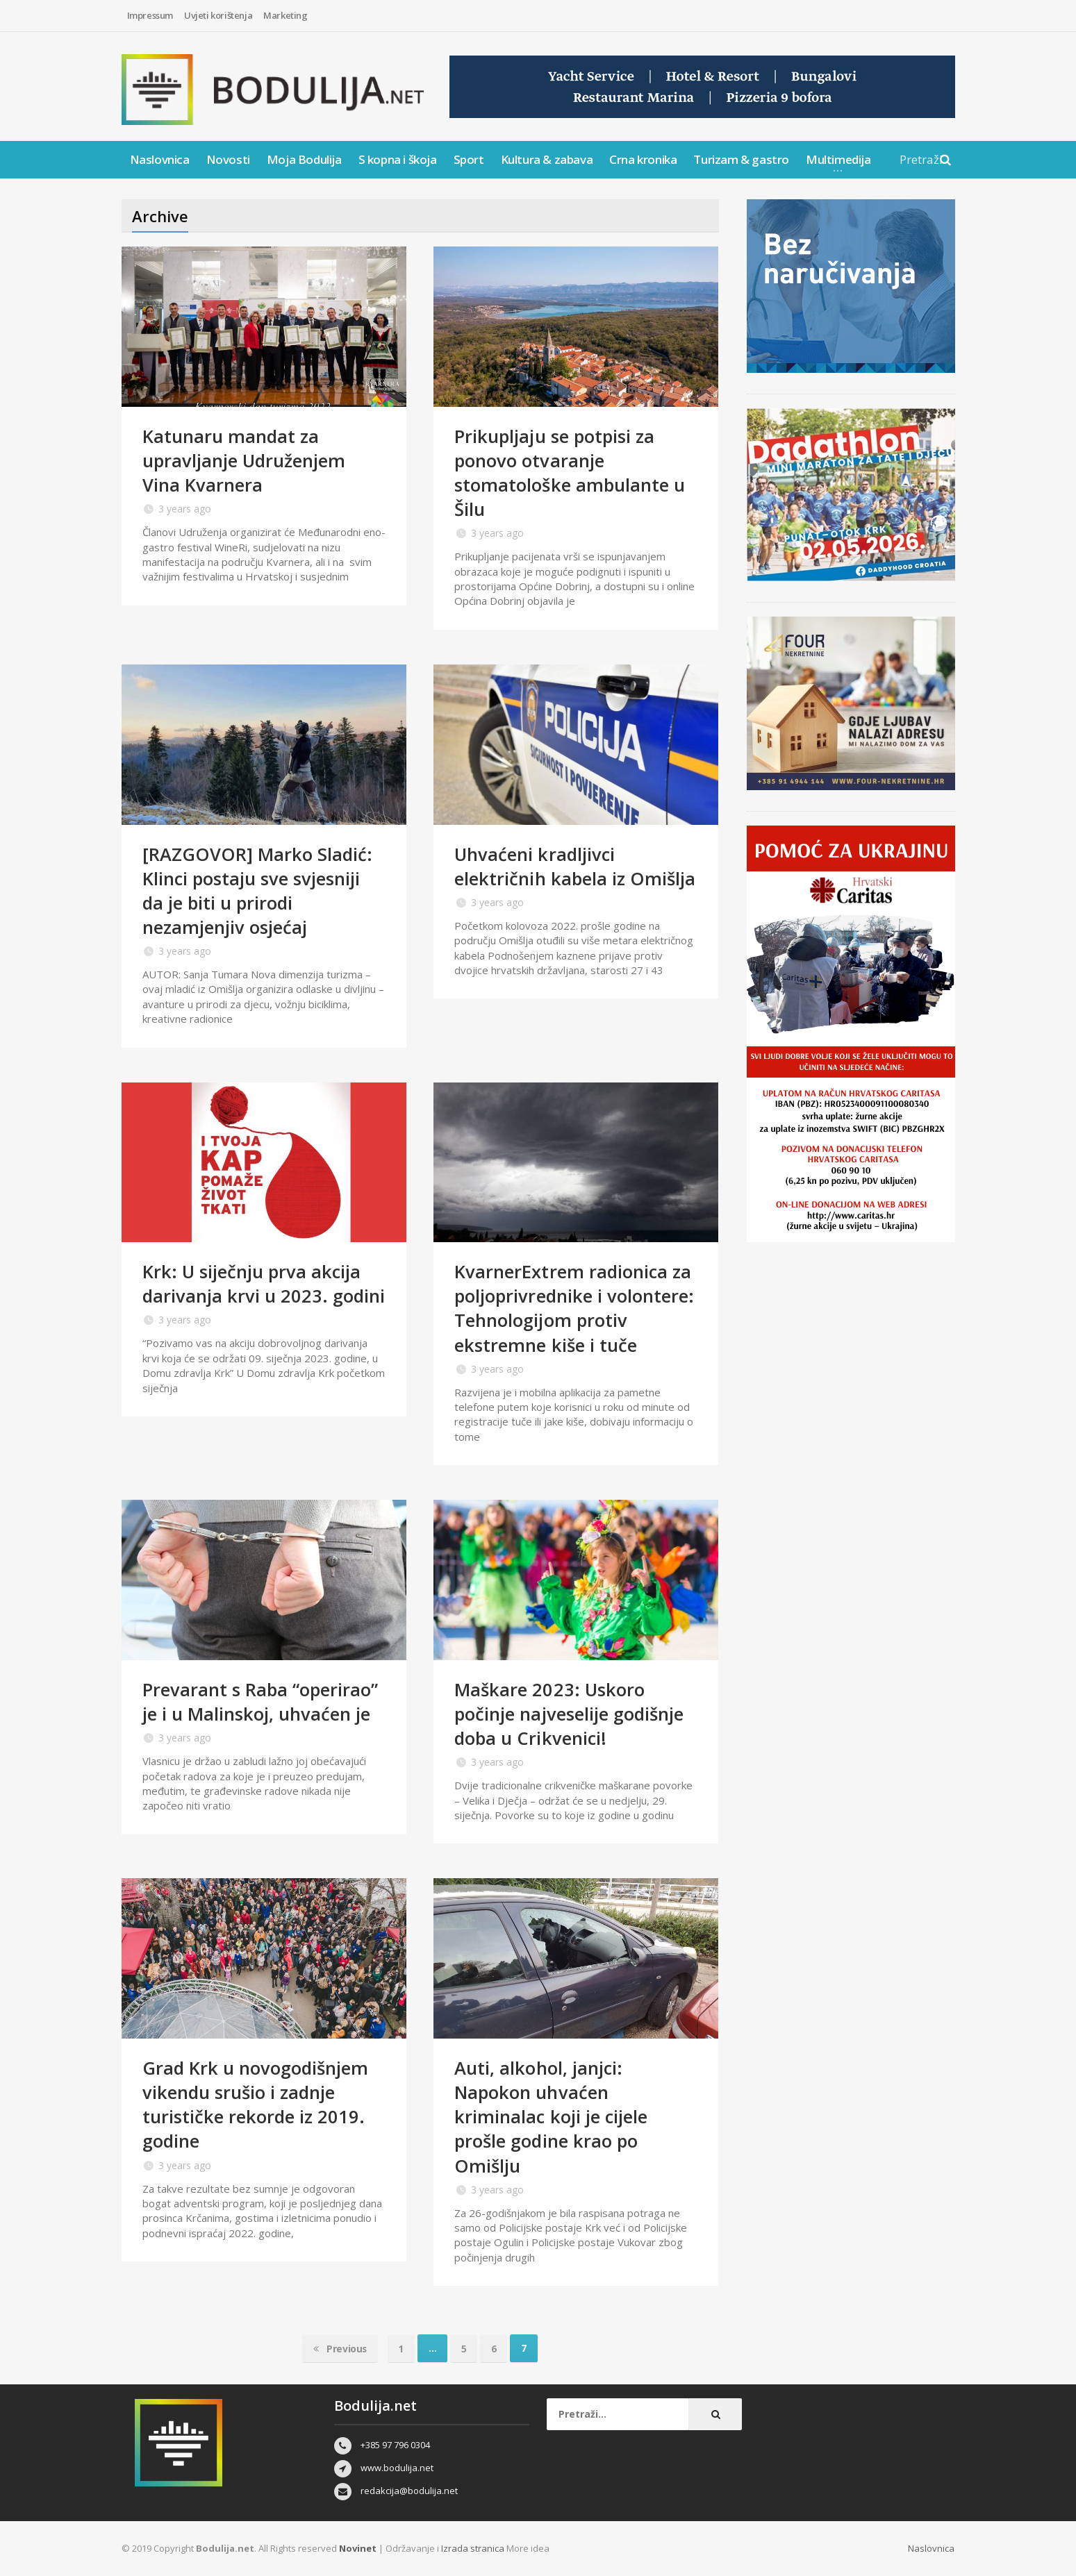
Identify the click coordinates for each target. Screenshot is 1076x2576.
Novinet (357, 2548)
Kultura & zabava (547, 159)
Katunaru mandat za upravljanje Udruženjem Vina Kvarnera (244, 460)
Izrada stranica (473, 2548)
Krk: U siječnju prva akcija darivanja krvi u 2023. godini (252, 1295)
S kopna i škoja (397, 159)
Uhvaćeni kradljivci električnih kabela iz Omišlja (575, 866)
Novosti (228, 159)
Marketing (285, 15)
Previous (339, 2348)
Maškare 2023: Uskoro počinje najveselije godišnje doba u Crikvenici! (570, 1713)
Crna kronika (643, 159)
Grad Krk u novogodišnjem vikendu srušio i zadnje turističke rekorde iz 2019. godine (256, 2104)
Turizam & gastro (741, 159)
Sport (469, 159)
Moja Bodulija (304, 159)
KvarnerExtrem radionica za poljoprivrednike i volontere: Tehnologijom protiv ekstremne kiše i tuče (574, 1308)
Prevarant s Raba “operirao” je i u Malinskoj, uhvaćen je (260, 1701)
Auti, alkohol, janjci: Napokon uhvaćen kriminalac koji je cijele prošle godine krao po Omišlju (551, 2116)
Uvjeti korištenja (218, 15)
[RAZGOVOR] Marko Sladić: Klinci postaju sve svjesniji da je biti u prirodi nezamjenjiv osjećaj (258, 890)
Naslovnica (160, 159)
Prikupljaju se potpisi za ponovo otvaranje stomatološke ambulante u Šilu (570, 472)
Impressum (150, 15)
